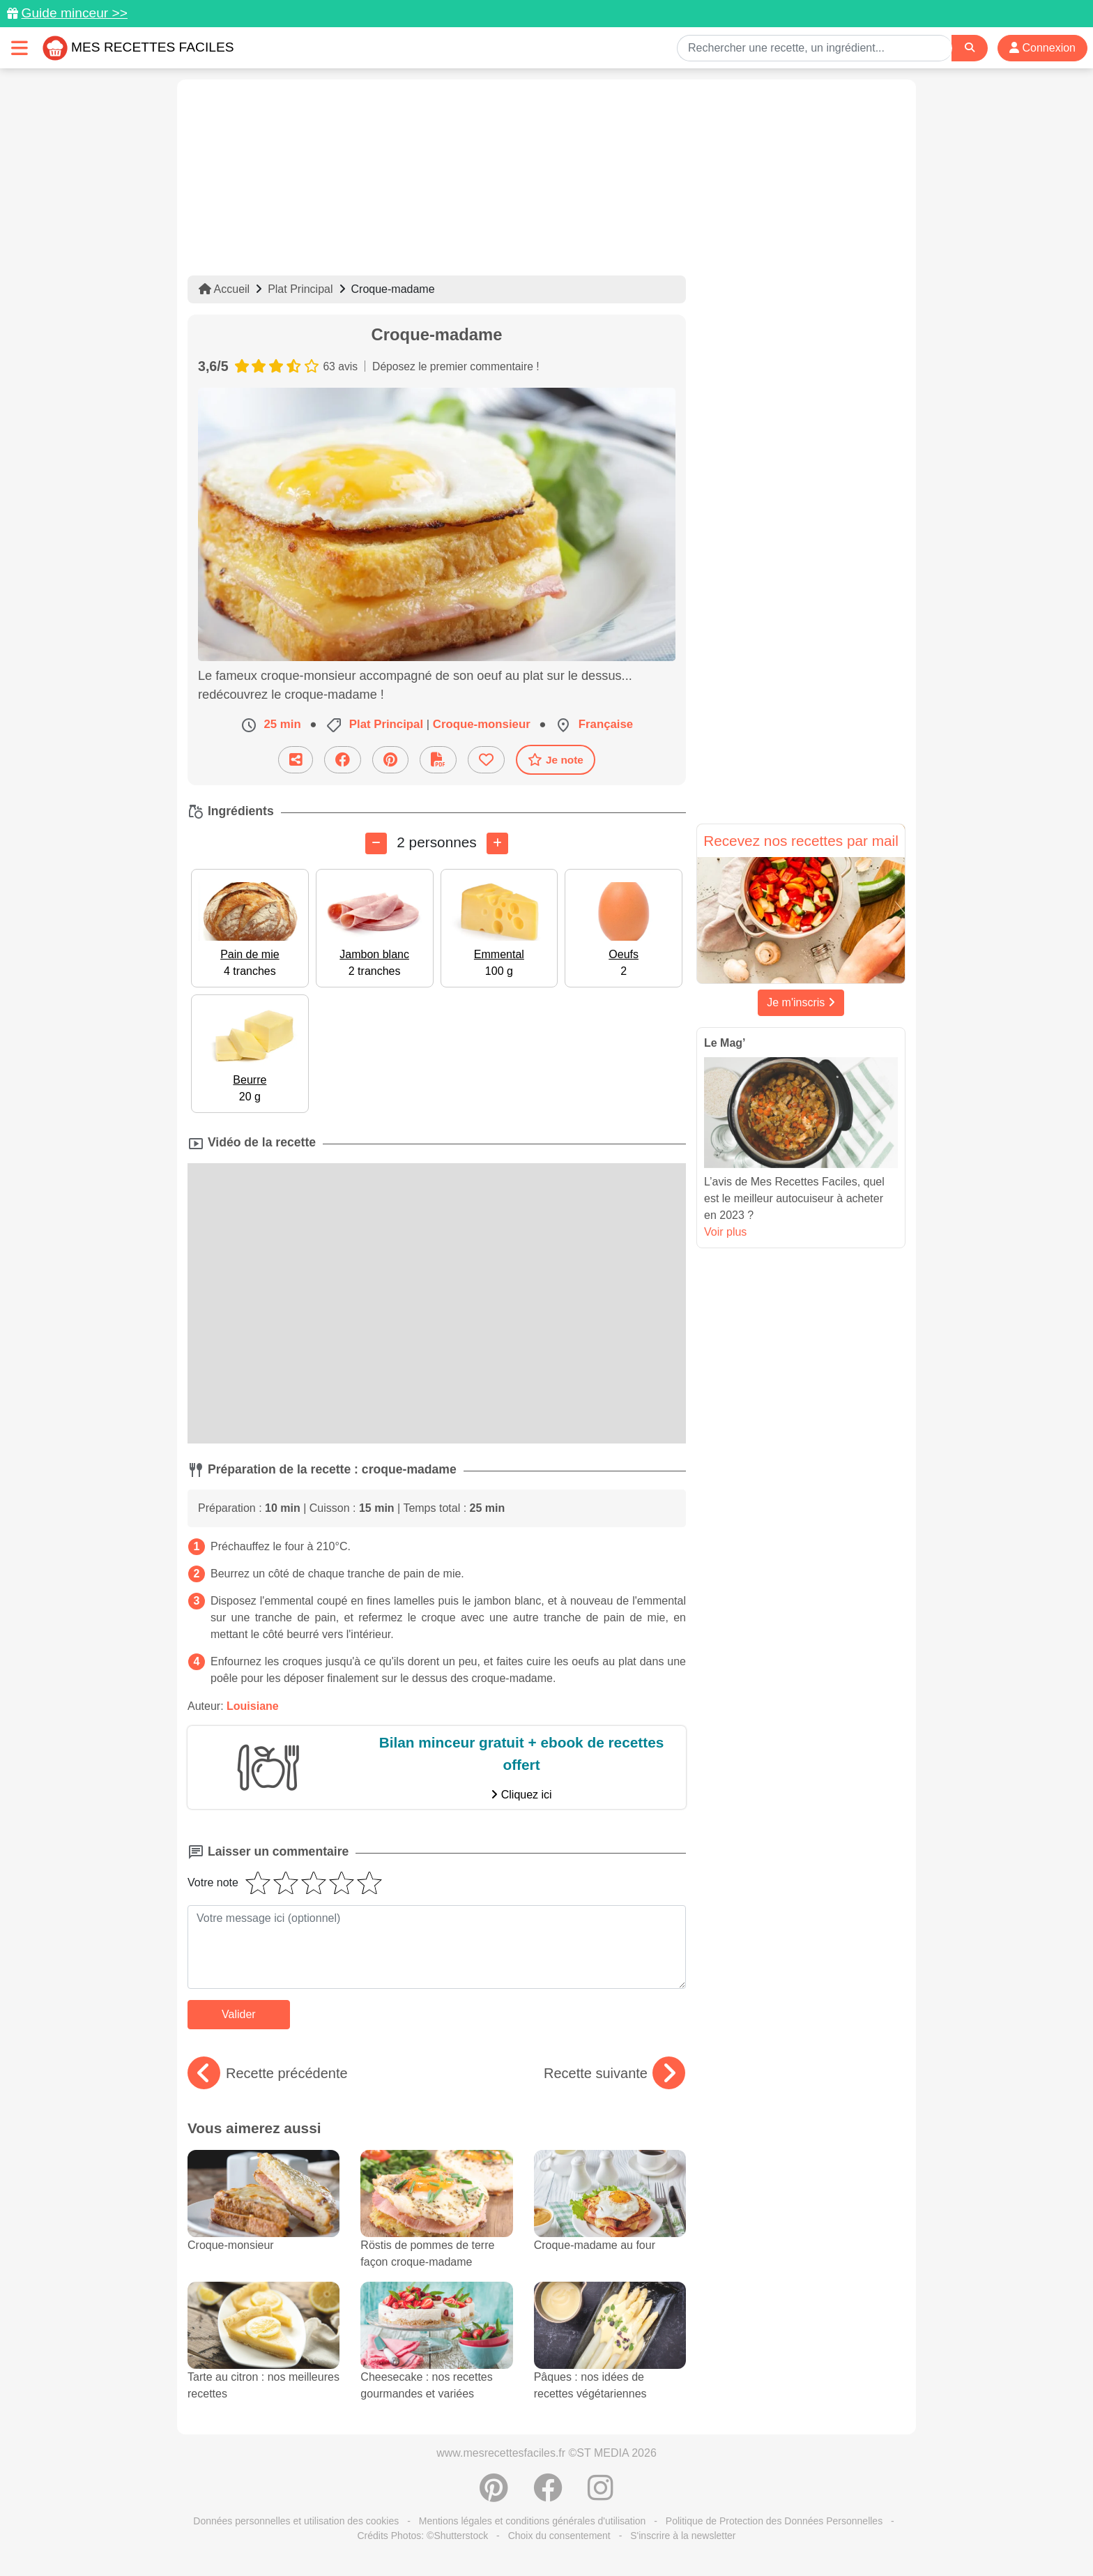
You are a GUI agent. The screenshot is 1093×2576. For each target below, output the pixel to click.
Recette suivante (614, 2073)
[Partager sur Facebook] (342, 759)
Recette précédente (268, 2073)
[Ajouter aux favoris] (486, 759)
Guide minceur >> (74, 13)
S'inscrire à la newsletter (682, 2535)
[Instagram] (600, 2495)
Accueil (224, 289)
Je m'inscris (801, 1002)
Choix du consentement (559, 2535)
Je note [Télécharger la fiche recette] (555, 759)
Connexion (1042, 48)
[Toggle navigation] (19, 47)
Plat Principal (300, 289)
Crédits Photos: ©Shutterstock (422, 2535)
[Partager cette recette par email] (295, 759)
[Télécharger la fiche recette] (438, 759)
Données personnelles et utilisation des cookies (296, 2520)
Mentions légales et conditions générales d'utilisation (532, 2520)
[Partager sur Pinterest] (390, 759)
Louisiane (253, 1706)
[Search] (969, 48)
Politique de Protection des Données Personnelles (774, 2520)
